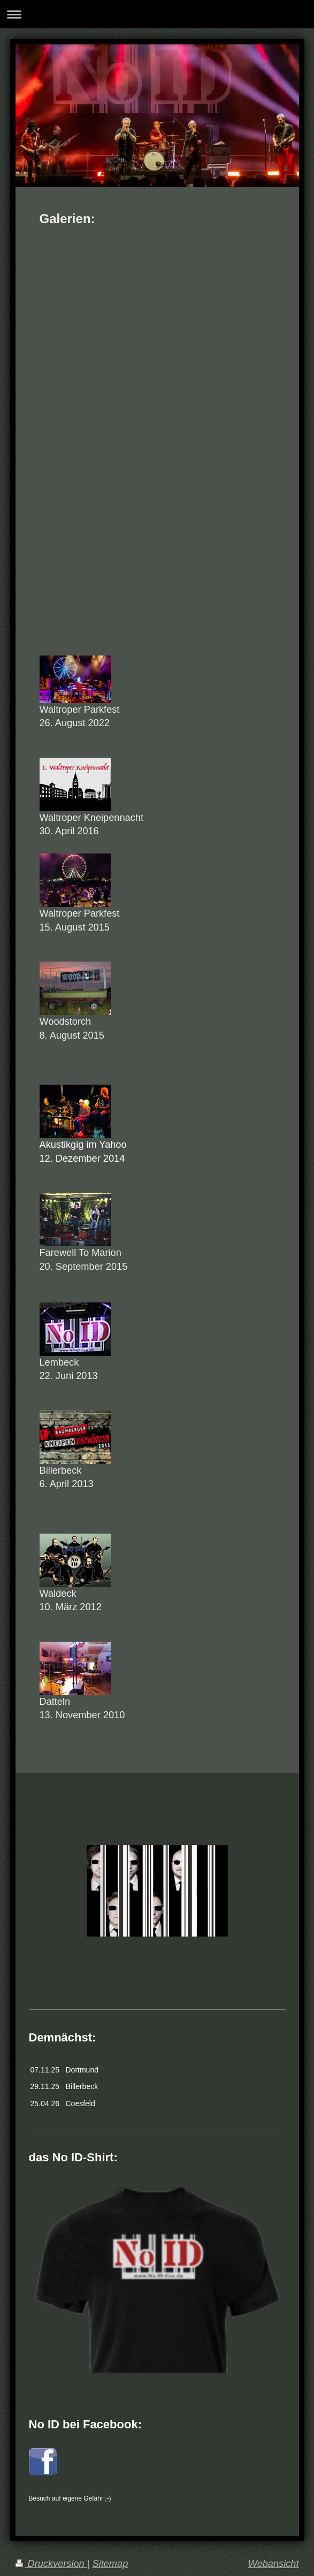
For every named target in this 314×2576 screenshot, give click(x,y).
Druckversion (51, 2563)
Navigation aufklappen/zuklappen (157, 14)
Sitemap (110, 2563)
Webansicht (273, 2563)
